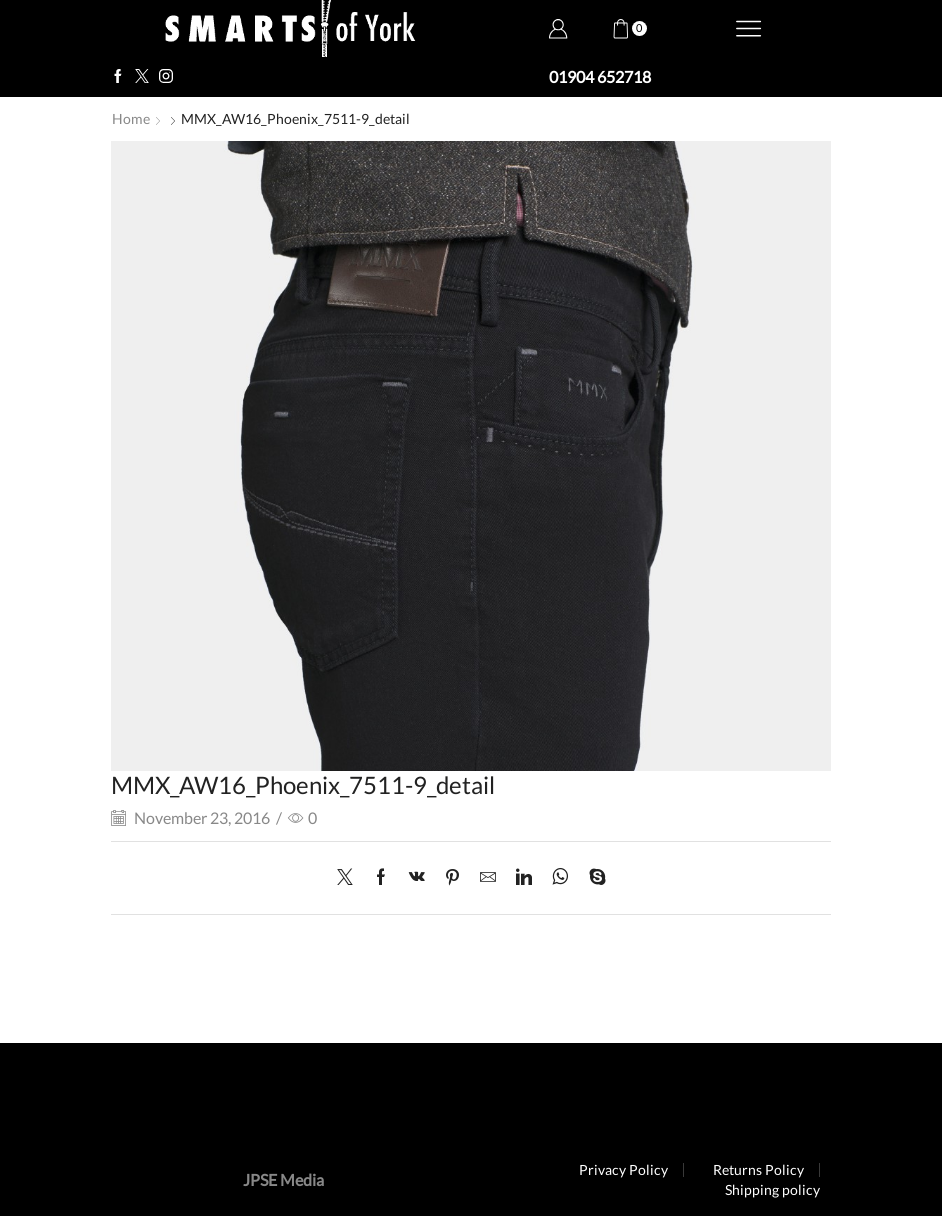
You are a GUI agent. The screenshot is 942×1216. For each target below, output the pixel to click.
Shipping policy (772, 1190)
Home (131, 118)
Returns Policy (758, 1170)
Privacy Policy (623, 1170)
